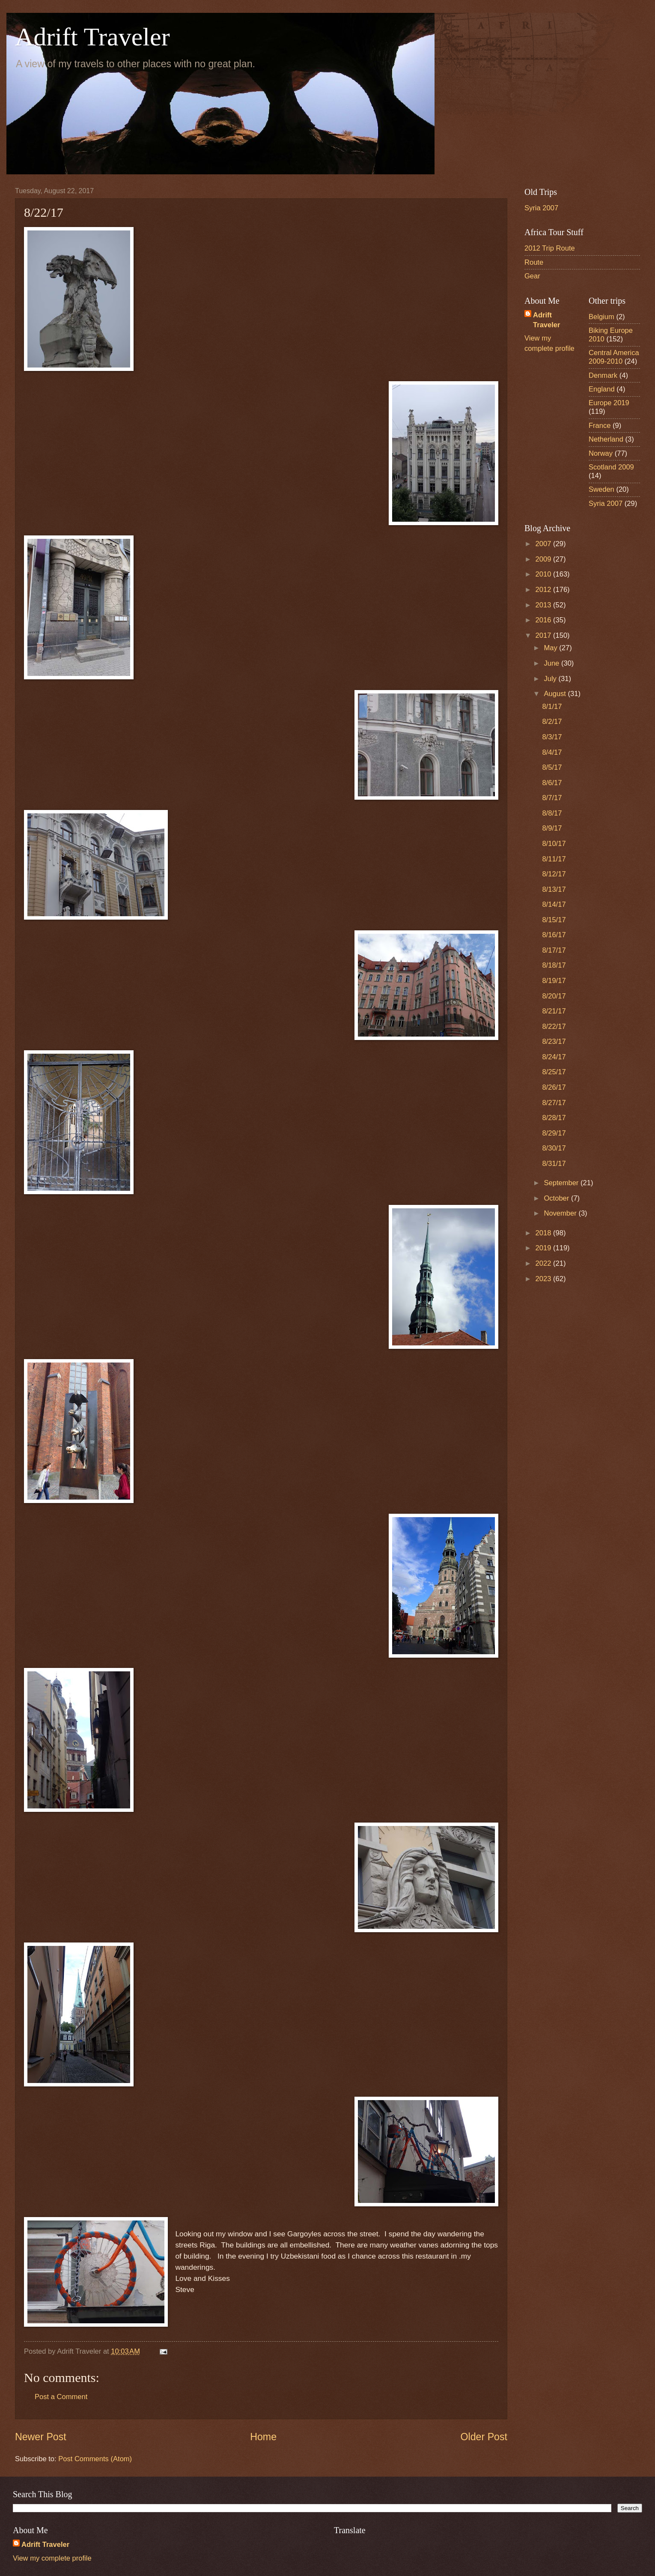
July (551, 679)
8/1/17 (552, 706)
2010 (544, 574)
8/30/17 (554, 1148)
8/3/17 (552, 737)
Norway (601, 453)
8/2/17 (552, 721)
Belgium (601, 317)
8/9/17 (552, 828)
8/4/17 (552, 752)
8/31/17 (554, 1163)
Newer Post (40, 2436)
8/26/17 (554, 1087)
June (552, 663)
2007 (544, 544)
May (551, 648)
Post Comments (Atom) (95, 2459)
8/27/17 (554, 1103)
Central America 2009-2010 (614, 357)
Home (263, 2436)
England (602, 389)
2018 (544, 1233)
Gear (532, 276)
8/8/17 (552, 813)
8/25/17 (554, 1072)
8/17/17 (554, 950)
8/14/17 (554, 904)
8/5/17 (552, 767)
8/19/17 (554, 981)
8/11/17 (554, 859)
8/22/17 (554, 1026)
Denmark (603, 375)
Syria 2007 (541, 208)
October (557, 1198)
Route (533, 262)
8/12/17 (554, 874)
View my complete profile (52, 2558)
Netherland (606, 439)
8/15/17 (554, 920)
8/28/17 (554, 1118)
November (561, 1213)
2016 (544, 620)
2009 (544, 559)
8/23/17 (554, 1041)
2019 (544, 1248)
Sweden (601, 489)
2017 (544, 635)
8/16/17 (554, 935)
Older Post (484, 2436)
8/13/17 (554, 889)
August (556, 694)
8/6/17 (552, 783)
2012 (544, 590)
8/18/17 (554, 965)
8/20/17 (554, 996)
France (600, 425)
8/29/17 (554, 1133)
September (562, 1183)
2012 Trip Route (549, 248)
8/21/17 (554, 1011)
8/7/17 (552, 798)
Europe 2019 (609, 403)
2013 (544, 605)
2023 (544, 1279)
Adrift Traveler (92, 37)
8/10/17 (554, 844)
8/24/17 (554, 1057)
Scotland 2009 (611, 467)
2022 (544, 1263)
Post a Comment (61, 2397)
